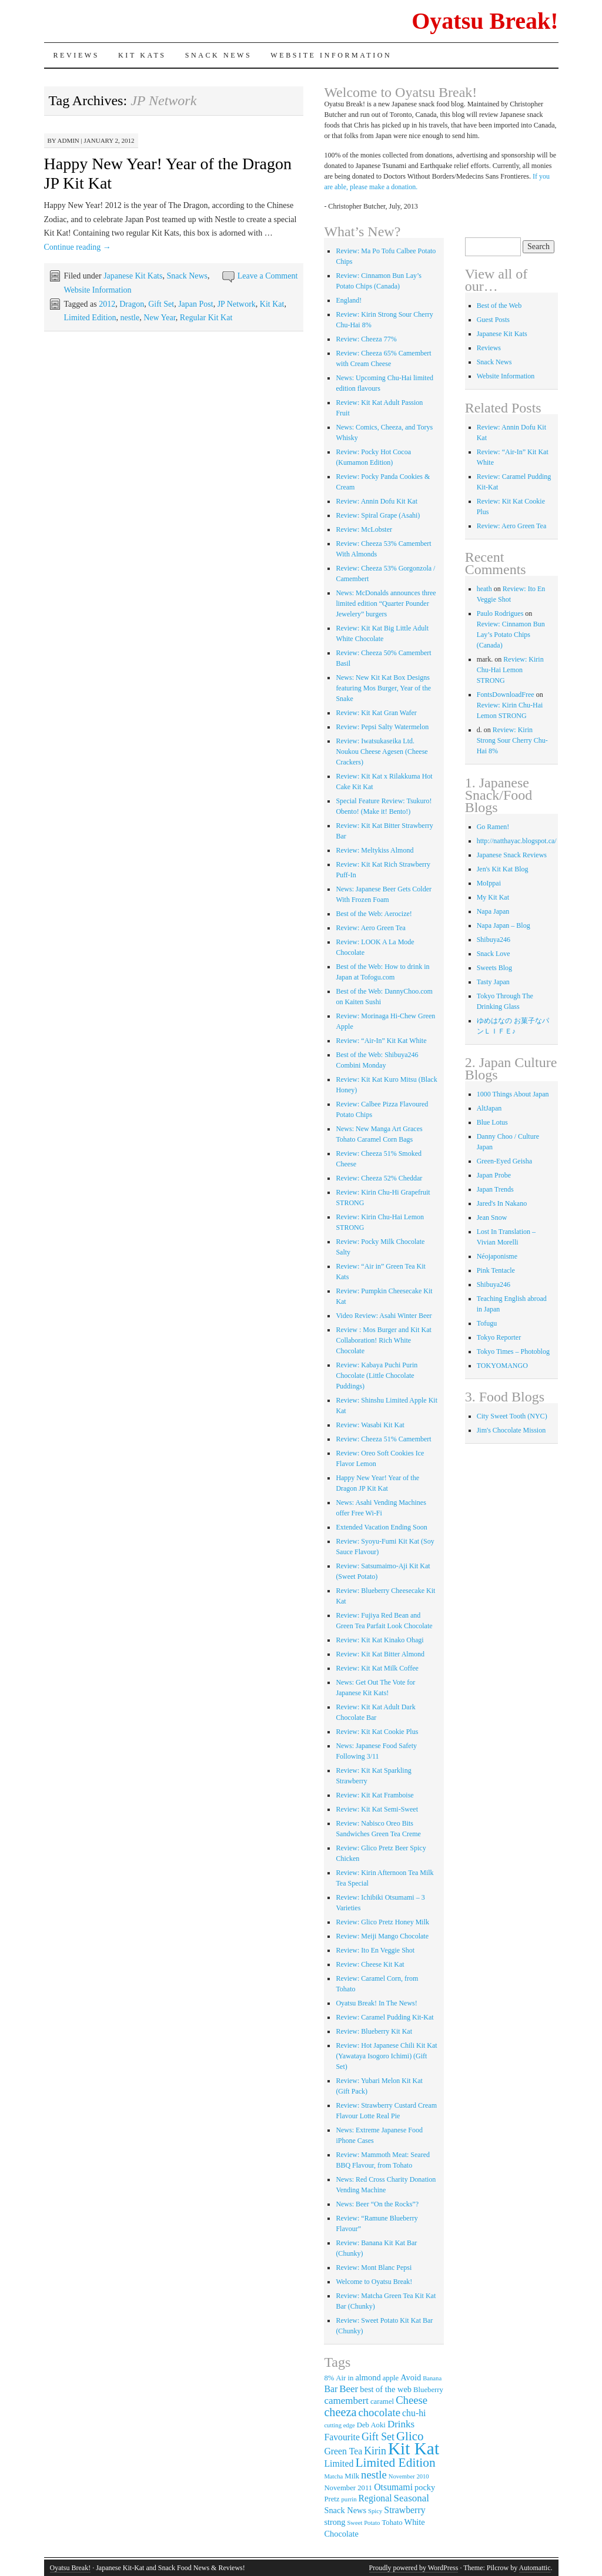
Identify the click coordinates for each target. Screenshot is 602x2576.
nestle (130, 317)
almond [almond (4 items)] (367, 2377)
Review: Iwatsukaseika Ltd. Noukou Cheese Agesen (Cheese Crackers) (381, 751)
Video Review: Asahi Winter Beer (384, 1316)
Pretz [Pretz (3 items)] (331, 2499)
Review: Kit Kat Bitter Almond (380, 1654)
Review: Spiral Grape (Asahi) (378, 515)
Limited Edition (90, 317)
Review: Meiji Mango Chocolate (382, 1936)
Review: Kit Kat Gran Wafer (376, 713)
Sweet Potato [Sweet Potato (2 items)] (363, 2523)
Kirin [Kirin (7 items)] (375, 2451)
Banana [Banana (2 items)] (432, 2378)
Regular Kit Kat (206, 317)
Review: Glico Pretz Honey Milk (382, 1922)
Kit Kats (142, 55)
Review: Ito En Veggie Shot (375, 1950)
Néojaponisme (497, 1256)
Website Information (331, 55)
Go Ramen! (493, 827)
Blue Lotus (492, 1122)
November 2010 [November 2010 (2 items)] (409, 2476)
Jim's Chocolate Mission (511, 1430)
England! (349, 300)
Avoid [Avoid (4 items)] (410, 2377)
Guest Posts (493, 320)
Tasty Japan (493, 982)
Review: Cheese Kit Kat (370, 1964)
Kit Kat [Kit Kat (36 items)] (413, 2448)
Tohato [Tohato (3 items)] (392, 2522)
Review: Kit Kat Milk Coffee (377, 1668)
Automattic (535, 2568)
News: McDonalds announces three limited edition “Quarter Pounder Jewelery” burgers (386, 603)
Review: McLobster (364, 529)
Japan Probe (494, 1175)
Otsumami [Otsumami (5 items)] (393, 2487)
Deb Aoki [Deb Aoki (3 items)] (371, 2425)
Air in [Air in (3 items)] (344, 2378)
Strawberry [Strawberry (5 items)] (404, 2510)
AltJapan (489, 1108)
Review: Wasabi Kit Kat (370, 1425)
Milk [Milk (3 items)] (352, 2476)
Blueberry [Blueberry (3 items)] (428, 2390)
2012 (107, 304)
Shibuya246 (493, 939)
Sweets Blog (494, 968)
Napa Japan (493, 911)
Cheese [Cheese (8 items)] (411, 2400)
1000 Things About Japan (513, 1094)
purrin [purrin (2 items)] (349, 2499)
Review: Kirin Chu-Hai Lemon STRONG (510, 670)
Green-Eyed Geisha (504, 1161)
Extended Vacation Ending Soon (381, 1527)
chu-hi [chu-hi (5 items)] (414, 2413)
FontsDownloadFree (505, 694)
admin (68, 140)
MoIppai (489, 883)
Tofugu (487, 1323)
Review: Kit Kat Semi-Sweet (377, 1809)
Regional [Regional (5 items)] (375, 2498)
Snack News (218, 55)
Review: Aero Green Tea (371, 928)
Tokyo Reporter (499, 1337)
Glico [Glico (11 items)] (410, 2436)
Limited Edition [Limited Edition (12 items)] (395, 2463)
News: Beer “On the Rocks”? (377, 2204)
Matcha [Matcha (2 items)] (333, 2476)
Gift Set (161, 304)
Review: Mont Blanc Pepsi (374, 2267)
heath (484, 589)
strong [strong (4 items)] (334, 2522)
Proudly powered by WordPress (414, 2568)
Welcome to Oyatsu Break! (374, 2282)
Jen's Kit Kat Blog (503, 869)
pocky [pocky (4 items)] (424, 2487)
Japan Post (195, 304)
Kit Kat (272, 304)
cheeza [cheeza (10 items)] (340, 2412)
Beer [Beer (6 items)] (348, 2388)
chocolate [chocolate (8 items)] (379, 2412)
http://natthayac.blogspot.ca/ (517, 841)
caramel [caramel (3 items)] (382, 2401)
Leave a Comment (268, 275)
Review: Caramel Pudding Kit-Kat (384, 2017)
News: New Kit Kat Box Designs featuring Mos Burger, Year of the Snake (383, 688)
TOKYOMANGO (502, 1365)
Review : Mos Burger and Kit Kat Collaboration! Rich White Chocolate (383, 1340)
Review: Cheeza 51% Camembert (383, 1439)
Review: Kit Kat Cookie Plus (377, 1732)
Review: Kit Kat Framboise (374, 1795)
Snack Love (493, 954)
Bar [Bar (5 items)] (330, 2389)
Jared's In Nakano (502, 1203)
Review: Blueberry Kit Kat (374, 2031)
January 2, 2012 (109, 140)
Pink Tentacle (496, 1270)
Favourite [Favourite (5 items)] (342, 2437)
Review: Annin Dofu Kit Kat (376, 501)
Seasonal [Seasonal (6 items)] (411, 2498)
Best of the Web (499, 305)
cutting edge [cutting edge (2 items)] (339, 2425)
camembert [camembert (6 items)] (346, 2400)
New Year (159, 317)
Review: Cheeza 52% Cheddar (379, 1178)
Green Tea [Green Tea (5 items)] (343, 2451)
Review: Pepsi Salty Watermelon (382, 727)
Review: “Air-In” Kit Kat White (381, 1041)
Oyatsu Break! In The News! (376, 2003)
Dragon (131, 304)
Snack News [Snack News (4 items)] (345, 2510)
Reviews (76, 55)
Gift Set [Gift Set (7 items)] (378, 2437)
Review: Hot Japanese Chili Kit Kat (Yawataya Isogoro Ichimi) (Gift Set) (386, 2056)
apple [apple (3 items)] (391, 2378)
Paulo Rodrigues (500, 613)
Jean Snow (492, 1217)
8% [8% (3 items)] (329, 2378)
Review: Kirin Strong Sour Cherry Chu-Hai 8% (512, 740)
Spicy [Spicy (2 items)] (375, 2511)
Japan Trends (495, 1189)
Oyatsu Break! (485, 21)
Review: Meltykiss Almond (374, 850)
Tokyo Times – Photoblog (513, 1351)
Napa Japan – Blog (503, 925)
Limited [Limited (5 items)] (338, 2463)
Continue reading (77, 247)
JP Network (237, 304)
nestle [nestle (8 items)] (374, 2474)
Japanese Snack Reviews (512, 855)
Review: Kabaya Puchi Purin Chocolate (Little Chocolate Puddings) (376, 1375)
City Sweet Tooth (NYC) (512, 1416)
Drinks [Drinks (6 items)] (400, 2424)
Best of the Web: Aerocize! (374, 914)
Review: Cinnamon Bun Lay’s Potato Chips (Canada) (511, 634)
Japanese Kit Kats (132, 275)
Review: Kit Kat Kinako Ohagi (379, 1640)
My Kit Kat (493, 897)
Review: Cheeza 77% (366, 339)
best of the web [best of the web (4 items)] (386, 2389)
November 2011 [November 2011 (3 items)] (348, 2488)
